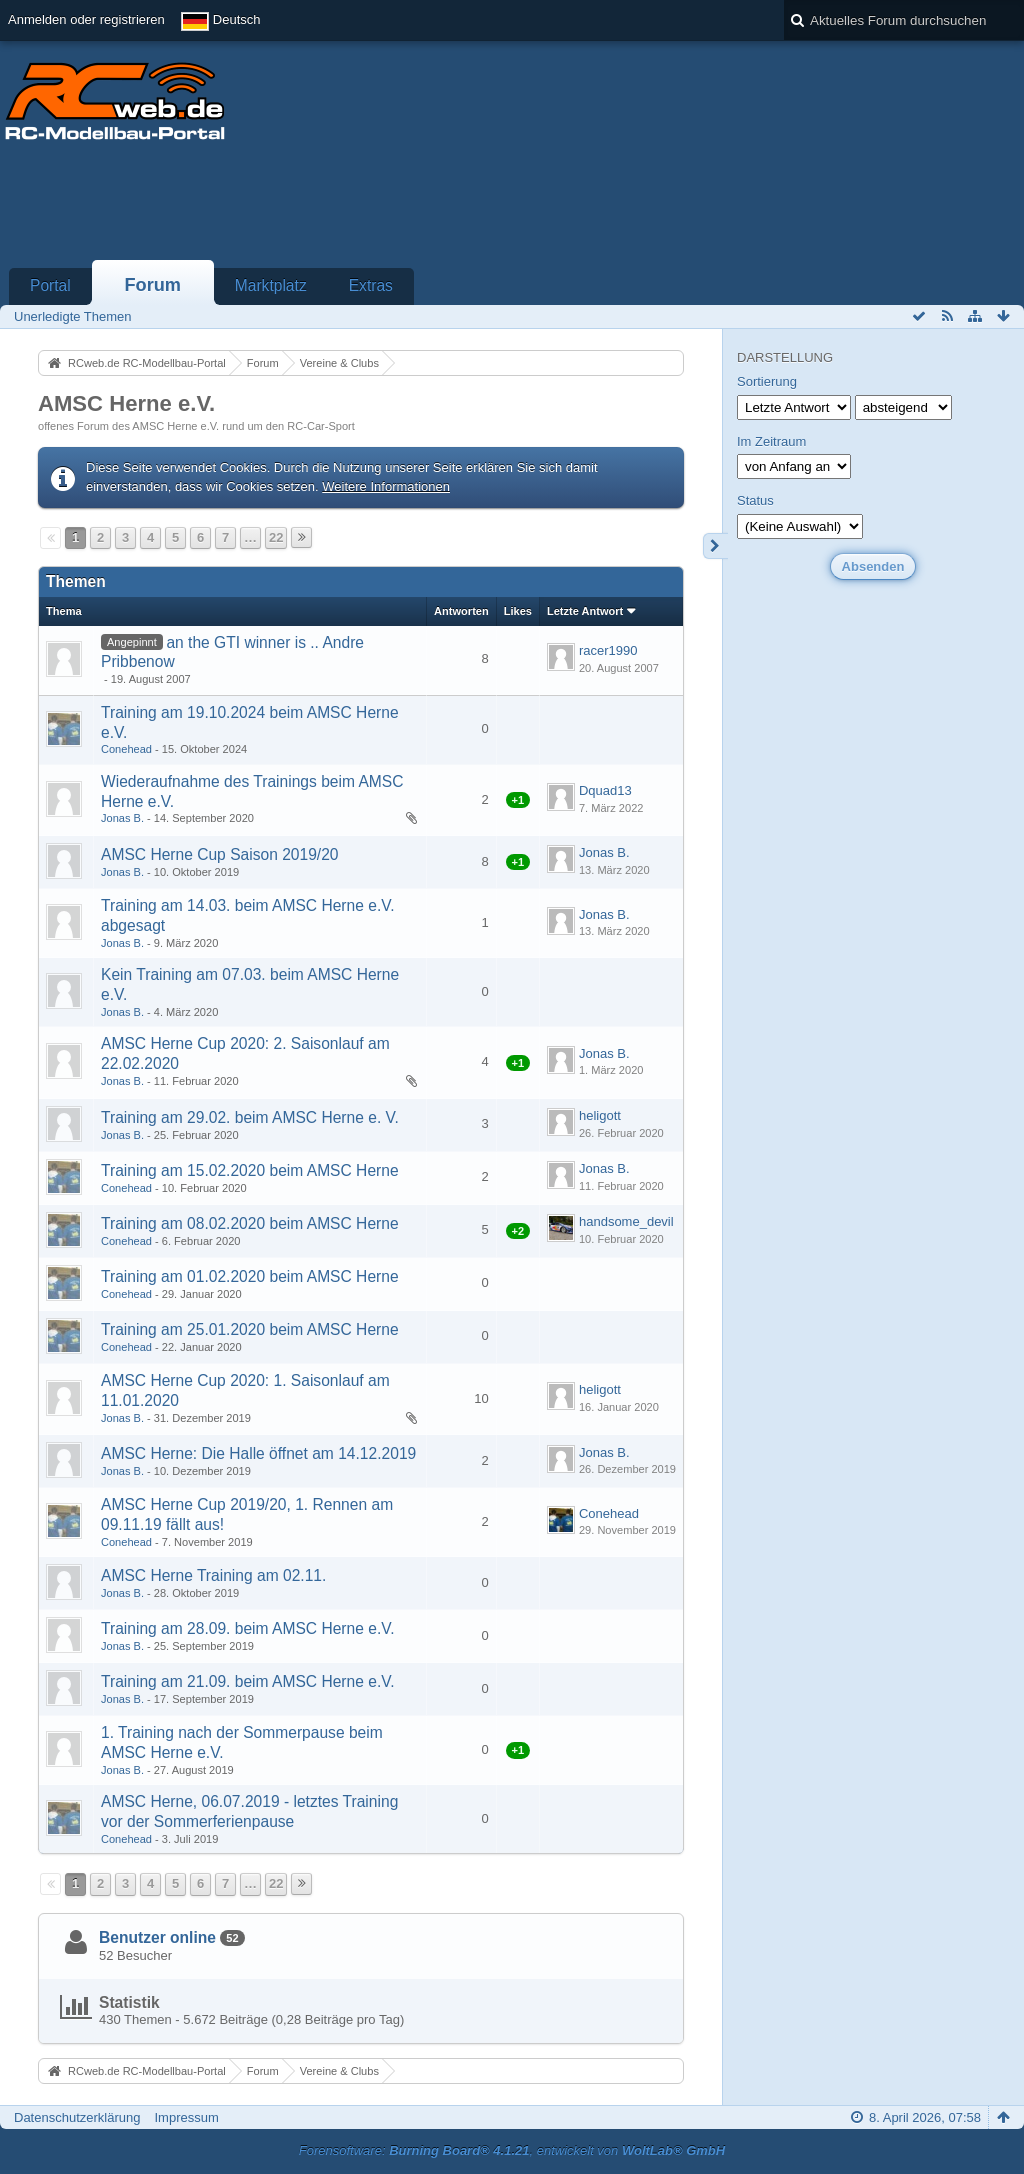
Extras (371, 285)
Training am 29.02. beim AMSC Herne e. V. (250, 1117)
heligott (600, 1115)
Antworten (461, 611)
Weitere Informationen (386, 486)
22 (276, 537)
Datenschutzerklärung (77, 2117)
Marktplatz (271, 285)
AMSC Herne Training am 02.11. (213, 1575)
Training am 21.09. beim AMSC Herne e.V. (248, 1681)
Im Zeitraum (771, 441)
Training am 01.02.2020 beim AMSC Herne (250, 1276)
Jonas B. (122, 818)
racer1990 (608, 650)
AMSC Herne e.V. (126, 403)
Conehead (126, 749)
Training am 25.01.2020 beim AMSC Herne (250, 1329)
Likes (518, 611)
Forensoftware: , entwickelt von (512, 2150)
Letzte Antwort (585, 611)
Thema (64, 611)
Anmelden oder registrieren (86, 19)
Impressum (186, 2117)
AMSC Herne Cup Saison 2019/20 (220, 854)
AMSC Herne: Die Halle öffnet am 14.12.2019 (258, 1453)
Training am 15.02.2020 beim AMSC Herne (250, 1170)
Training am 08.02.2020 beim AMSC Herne (250, 1223)
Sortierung (767, 381)
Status (755, 500)
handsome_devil (626, 1221)
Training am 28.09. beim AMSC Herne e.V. (248, 1628)
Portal (50, 285)
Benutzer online (157, 1937)
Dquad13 (605, 790)
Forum (152, 285)
